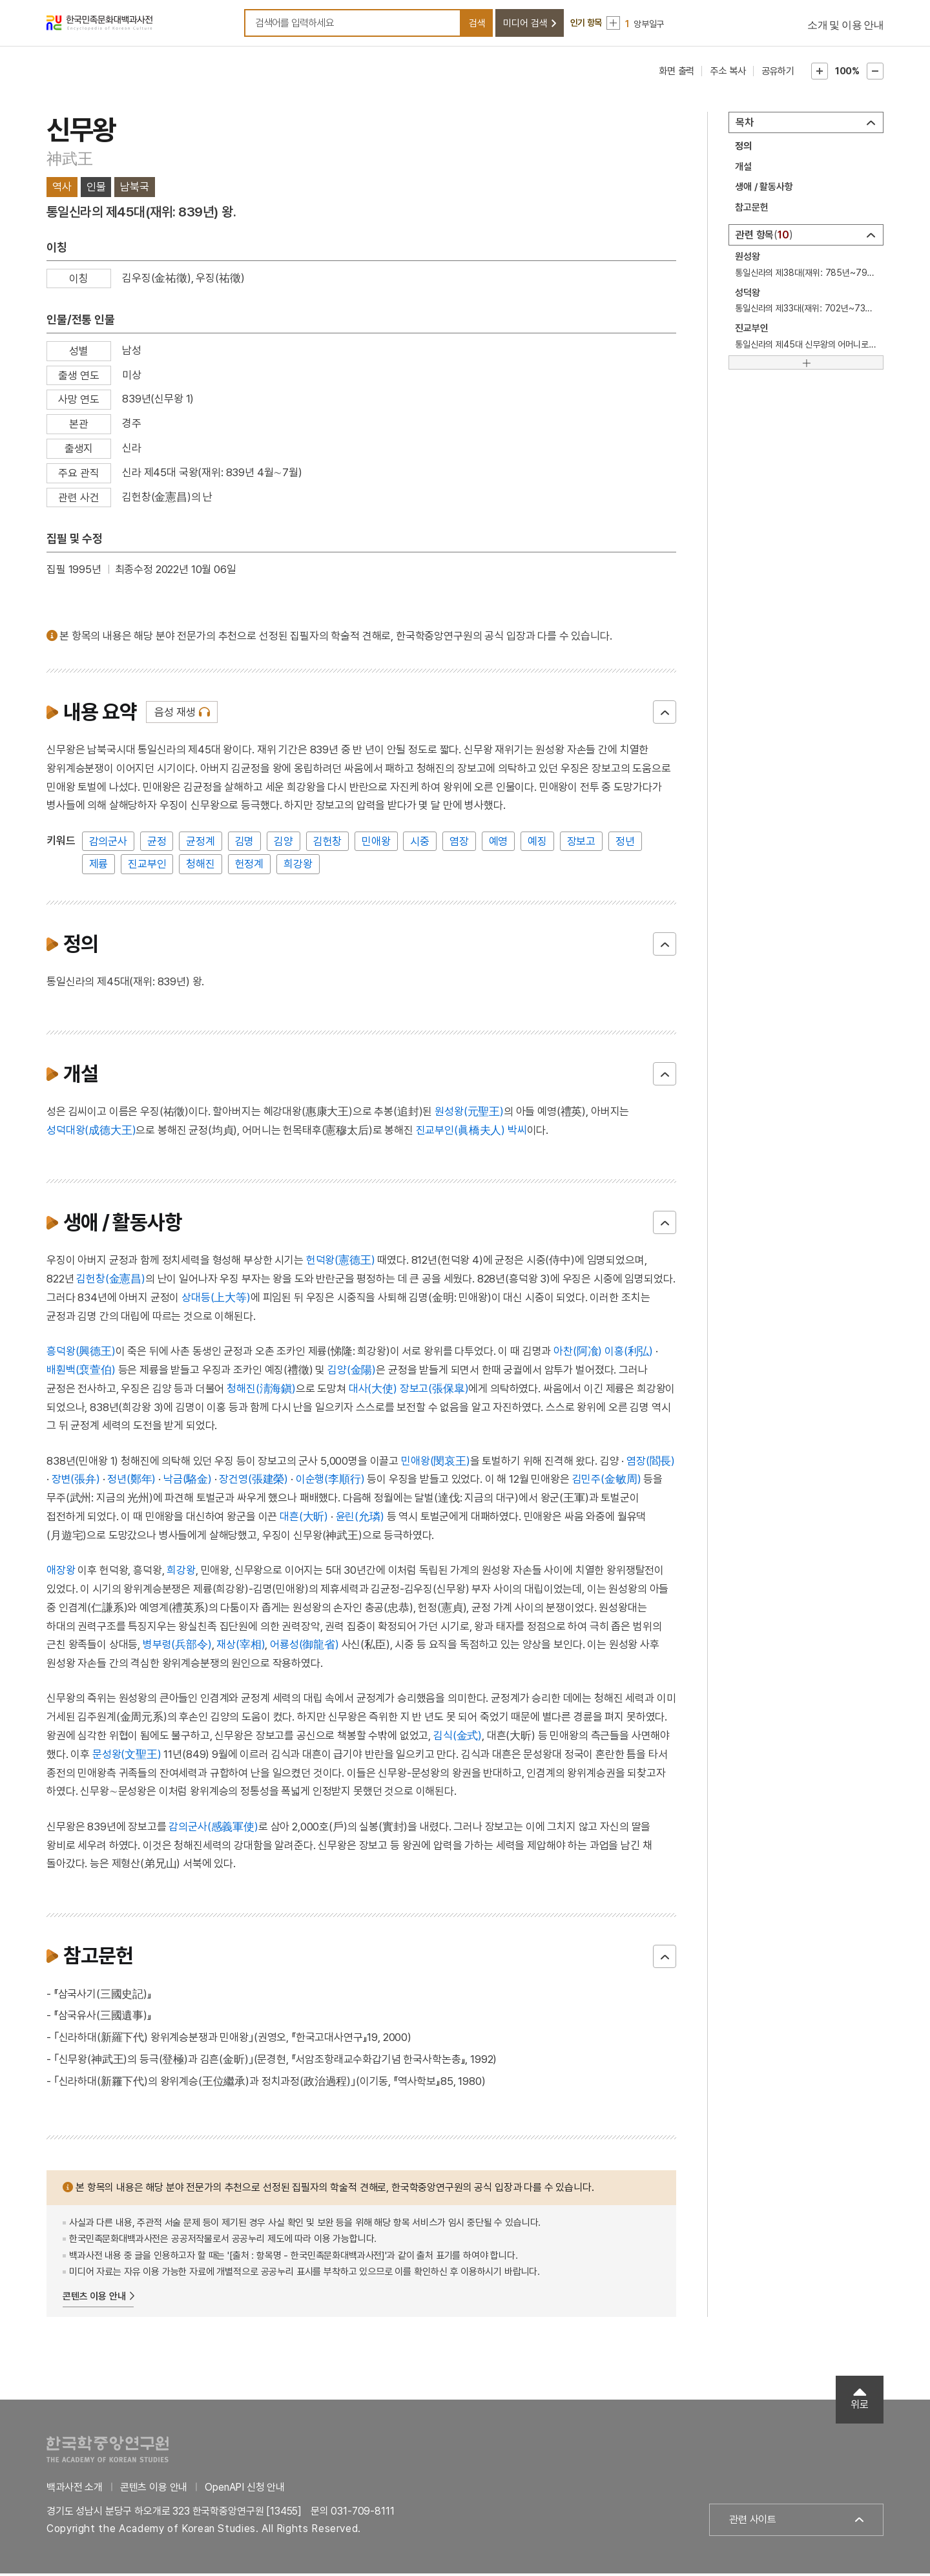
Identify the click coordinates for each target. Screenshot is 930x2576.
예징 (537, 843)
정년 (625, 843)
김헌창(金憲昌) (110, 1281)
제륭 (98, 866)
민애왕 (376, 843)
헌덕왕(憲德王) (340, 1262)
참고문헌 (751, 210)
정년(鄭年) (131, 1481)
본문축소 (875, 73)
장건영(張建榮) (253, 1481)
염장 (459, 843)
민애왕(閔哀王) (435, 1463)
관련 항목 (764, 237)
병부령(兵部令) (177, 1646)
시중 (419, 843)
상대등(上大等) (216, 1299)
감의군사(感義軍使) (213, 1829)
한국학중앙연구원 (107, 2451)
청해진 (200, 866)
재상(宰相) (240, 1646)
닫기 (664, 714)
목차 (745, 125)
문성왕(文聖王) (126, 1756)
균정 (157, 843)
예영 (498, 843)
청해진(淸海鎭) (261, 1391)
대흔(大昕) (304, 1519)
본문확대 (819, 73)
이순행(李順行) (330, 1481)
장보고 (581, 843)
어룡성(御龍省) (304, 1646)
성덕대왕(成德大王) (91, 1132)
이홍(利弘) (628, 1353)
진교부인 (147, 866)
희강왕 (298, 866)
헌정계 (249, 866)
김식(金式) (457, 1738)
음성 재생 (174, 714)
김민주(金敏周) (606, 1481)
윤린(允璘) (360, 1519)
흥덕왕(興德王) (81, 1353)
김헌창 (327, 843)
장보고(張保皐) (434, 1391)
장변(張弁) (76, 1481)
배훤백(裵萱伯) (81, 1372)
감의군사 (108, 843)
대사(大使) (373, 1391)
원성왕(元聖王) (469, 1113)
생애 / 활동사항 (764, 189)
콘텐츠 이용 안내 (94, 2299)
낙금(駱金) (187, 1481)
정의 (743, 148)
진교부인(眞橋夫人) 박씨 (471, 1132)
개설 (743, 169)
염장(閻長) (650, 1463)
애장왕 (61, 1572)
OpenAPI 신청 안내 (245, 2490)
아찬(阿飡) (577, 1353)
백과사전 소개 (74, 2490)
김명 (244, 843)
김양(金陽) (351, 1372)
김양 (283, 843)
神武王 (69, 161)
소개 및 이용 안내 (845, 26)
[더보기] (806, 365)
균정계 (200, 843)
